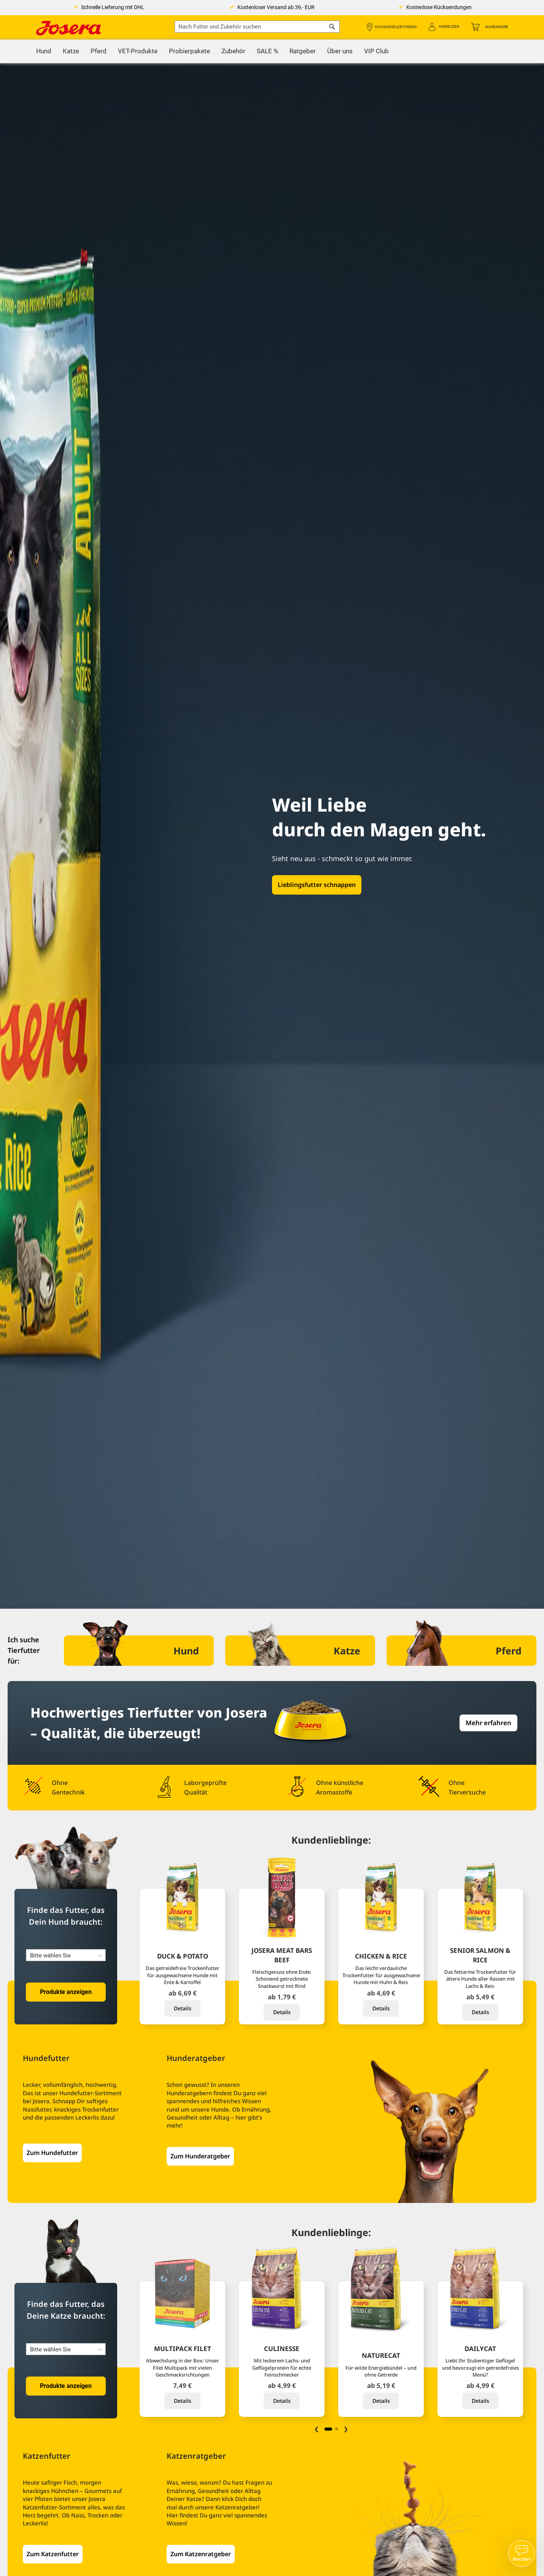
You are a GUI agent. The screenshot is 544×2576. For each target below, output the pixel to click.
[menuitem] (43, 51)
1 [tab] (328, 2429)
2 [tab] (336, 2429)
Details (182, 2008)
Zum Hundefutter (52, 2153)
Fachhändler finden (396, 27)
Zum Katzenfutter (53, 2554)
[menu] (272, 51)
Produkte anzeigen (66, 1991)
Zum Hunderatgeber (200, 2156)
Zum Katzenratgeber (200, 2554)
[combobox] (257, 27)
